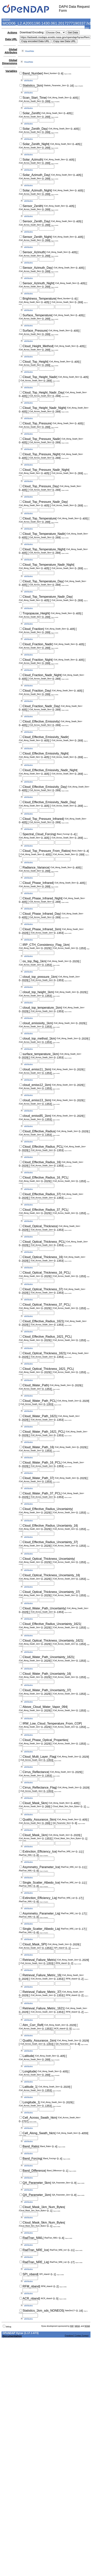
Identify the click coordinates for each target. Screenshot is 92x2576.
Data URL (11, 39)
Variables (11, 71)
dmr (86, 28)
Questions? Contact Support (77, 2336)
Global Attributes (11, 51)
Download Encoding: (32, 32)
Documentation (12, 2336)
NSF (72, 2326)
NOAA (87, 2326)
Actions (12, 32)
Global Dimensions (9, 62)
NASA (77, 2326)
